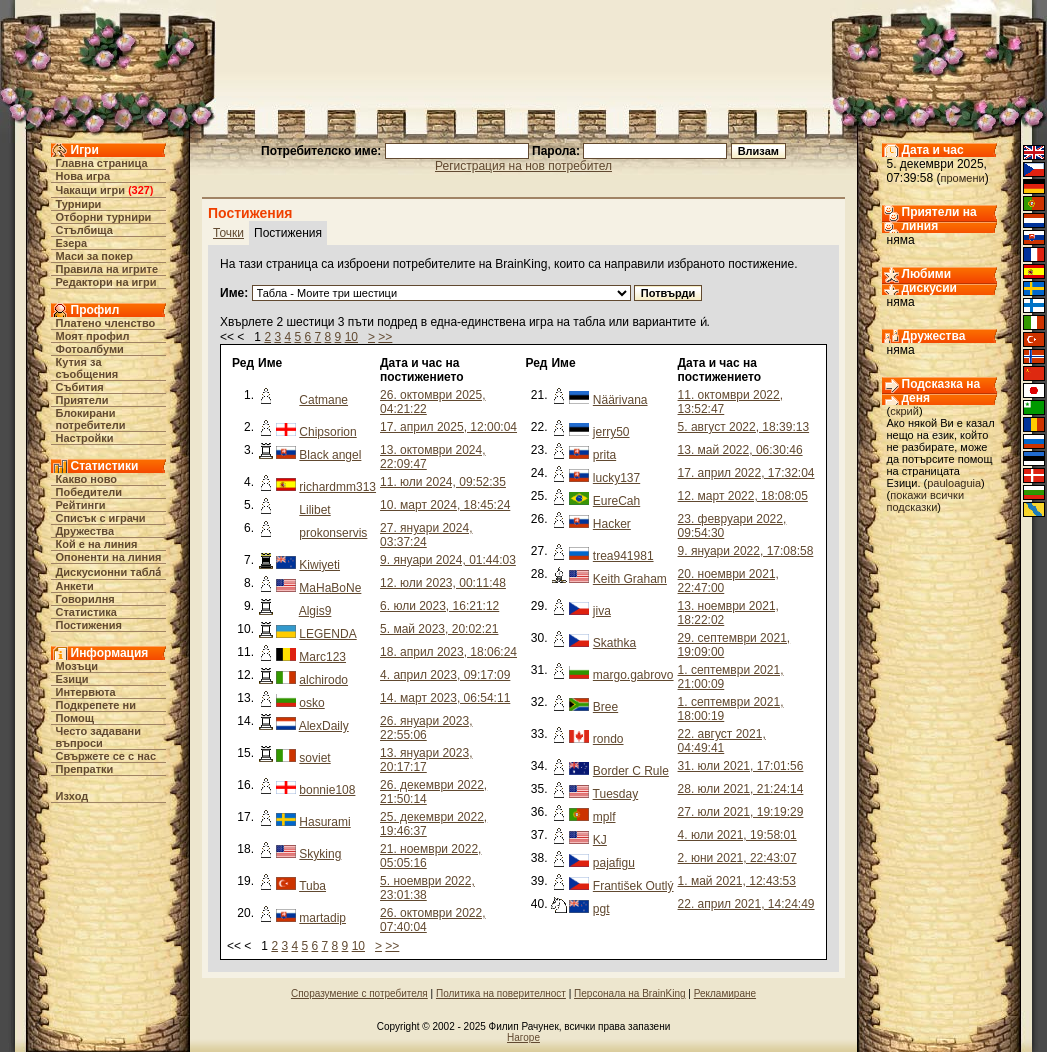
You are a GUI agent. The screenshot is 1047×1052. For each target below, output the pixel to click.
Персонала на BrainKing (629, 993)
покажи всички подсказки (926, 501)
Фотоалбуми (90, 349)
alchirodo (323, 680)
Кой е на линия (97, 544)
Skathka (614, 643)
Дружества (85, 531)
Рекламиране (725, 993)
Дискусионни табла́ (109, 572)
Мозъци (77, 666)
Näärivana (620, 400)
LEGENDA (327, 634)
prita (604, 455)
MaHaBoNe (330, 588)
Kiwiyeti (319, 565)
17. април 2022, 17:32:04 (746, 473)
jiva (602, 611)
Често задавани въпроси (99, 737)
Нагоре (523, 1037)
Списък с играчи (101, 518)
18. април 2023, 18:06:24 (448, 652)
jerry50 (611, 432)
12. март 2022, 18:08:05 (743, 496)
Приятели (82, 400)
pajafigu (614, 863)
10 (351, 337)
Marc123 (322, 657)
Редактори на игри (106, 282)
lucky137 (616, 478)
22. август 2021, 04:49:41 (722, 741)
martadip (322, 918)
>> (385, 337)
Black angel (330, 455)
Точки (228, 233)
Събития (80, 387)
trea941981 (623, 556)
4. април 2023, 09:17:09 (445, 675)
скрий (904, 411)
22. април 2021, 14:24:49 (746, 904)
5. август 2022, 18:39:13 (744, 427)
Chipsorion (327, 432)
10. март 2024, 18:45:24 (445, 505)
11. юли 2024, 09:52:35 (443, 482)
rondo (608, 739)
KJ (600, 840)
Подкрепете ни (96, 705)
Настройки (85, 438)
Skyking (320, 854)
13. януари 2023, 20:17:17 (426, 760)
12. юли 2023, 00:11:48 (443, 583)
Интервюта (86, 692)
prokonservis (333, 533)
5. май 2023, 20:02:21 (439, 629)
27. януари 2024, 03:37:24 (426, 535)
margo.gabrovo (633, 675)
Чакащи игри (90, 190)
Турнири (79, 204)
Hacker (612, 524)
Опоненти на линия (109, 557)
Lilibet (314, 510)
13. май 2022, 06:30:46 (740, 450)
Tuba (312, 886)
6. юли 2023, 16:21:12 (439, 606)
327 (141, 190)
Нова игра (83, 176)
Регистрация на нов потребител (523, 166)
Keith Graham (630, 579)
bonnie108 (327, 790)
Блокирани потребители (91, 419)
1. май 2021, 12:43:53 (737, 881)
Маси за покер (95, 256)
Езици (72, 679)
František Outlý (633, 886)
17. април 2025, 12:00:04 (448, 427)
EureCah (616, 501)
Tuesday (616, 794)
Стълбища (84, 230)
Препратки (85, 769)
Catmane (323, 400)
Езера (72, 243)
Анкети (75, 586)
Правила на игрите (107, 269)
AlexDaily (324, 726)
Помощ (75, 718)
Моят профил (93, 336)
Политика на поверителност (501, 993)
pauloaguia (954, 483)
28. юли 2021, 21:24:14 (741, 789)
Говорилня (85, 599)
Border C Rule (631, 771)
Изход (72, 796)
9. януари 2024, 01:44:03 (448, 560)
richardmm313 (337, 487)
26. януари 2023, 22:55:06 (426, 728)
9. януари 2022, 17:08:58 (746, 551)
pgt (601, 909)
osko (311, 703)
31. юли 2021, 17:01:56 (741, 766)
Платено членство (106, 323)
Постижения (89, 625)
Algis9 (315, 611)
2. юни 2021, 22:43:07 (737, 858)
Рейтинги (81, 505)
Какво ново (87, 479)
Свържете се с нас (106, 756)
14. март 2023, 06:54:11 (445, 698)
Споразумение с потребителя (359, 993)
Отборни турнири (104, 217)
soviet (314, 758)
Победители (89, 492)
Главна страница (102, 163)
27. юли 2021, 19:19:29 (741, 812)
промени (963, 178)
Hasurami (324, 822)
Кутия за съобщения (87, 368)
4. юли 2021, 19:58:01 (737, 835)
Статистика (87, 612)
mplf (604, 817)
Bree (605, 707)
